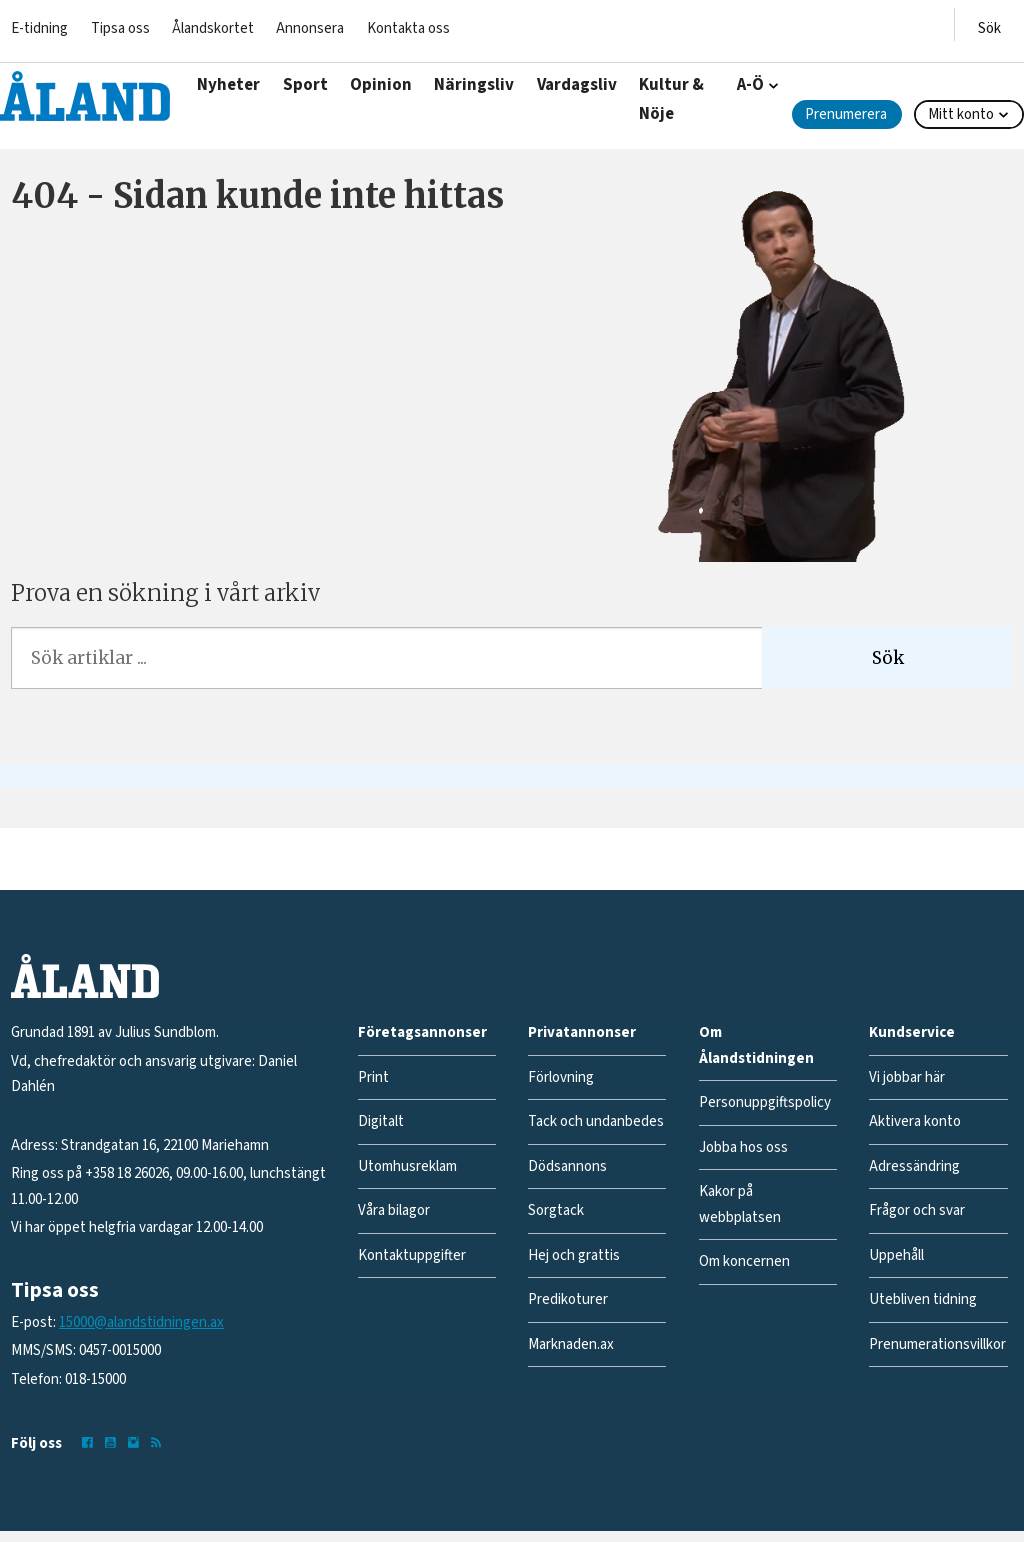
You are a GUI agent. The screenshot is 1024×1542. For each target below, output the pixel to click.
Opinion (381, 85)
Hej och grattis (574, 1255)
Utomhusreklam (407, 1166)
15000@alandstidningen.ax (141, 1322)
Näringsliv (474, 85)
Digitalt (381, 1121)
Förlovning (561, 1077)
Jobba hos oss (743, 1147)
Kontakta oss (408, 28)
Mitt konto (961, 114)
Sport (305, 85)
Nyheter (228, 85)
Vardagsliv (577, 85)
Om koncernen (744, 1261)
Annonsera (310, 28)
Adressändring (914, 1166)
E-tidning (39, 28)
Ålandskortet (213, 28)
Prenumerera (846, 114)
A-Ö (750, 85)
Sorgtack (556, 1210)
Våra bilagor (394, 1210)
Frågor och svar (917, 1210)
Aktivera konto (915, 1121)
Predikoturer (568, 1299)
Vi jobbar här (907, 1077)
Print (373, 1077)
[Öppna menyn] (989, 24)
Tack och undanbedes (596, 1121)
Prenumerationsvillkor (937, 1344)
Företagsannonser (422, 1032)
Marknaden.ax (571, 1344)
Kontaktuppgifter (412, 1255)
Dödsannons (567, 1166)
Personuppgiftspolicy (765, 1102)
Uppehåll (896, 1255)
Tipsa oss (120, 28)
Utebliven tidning (923, 1299)
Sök (888, 658)
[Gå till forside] (85, 96)
